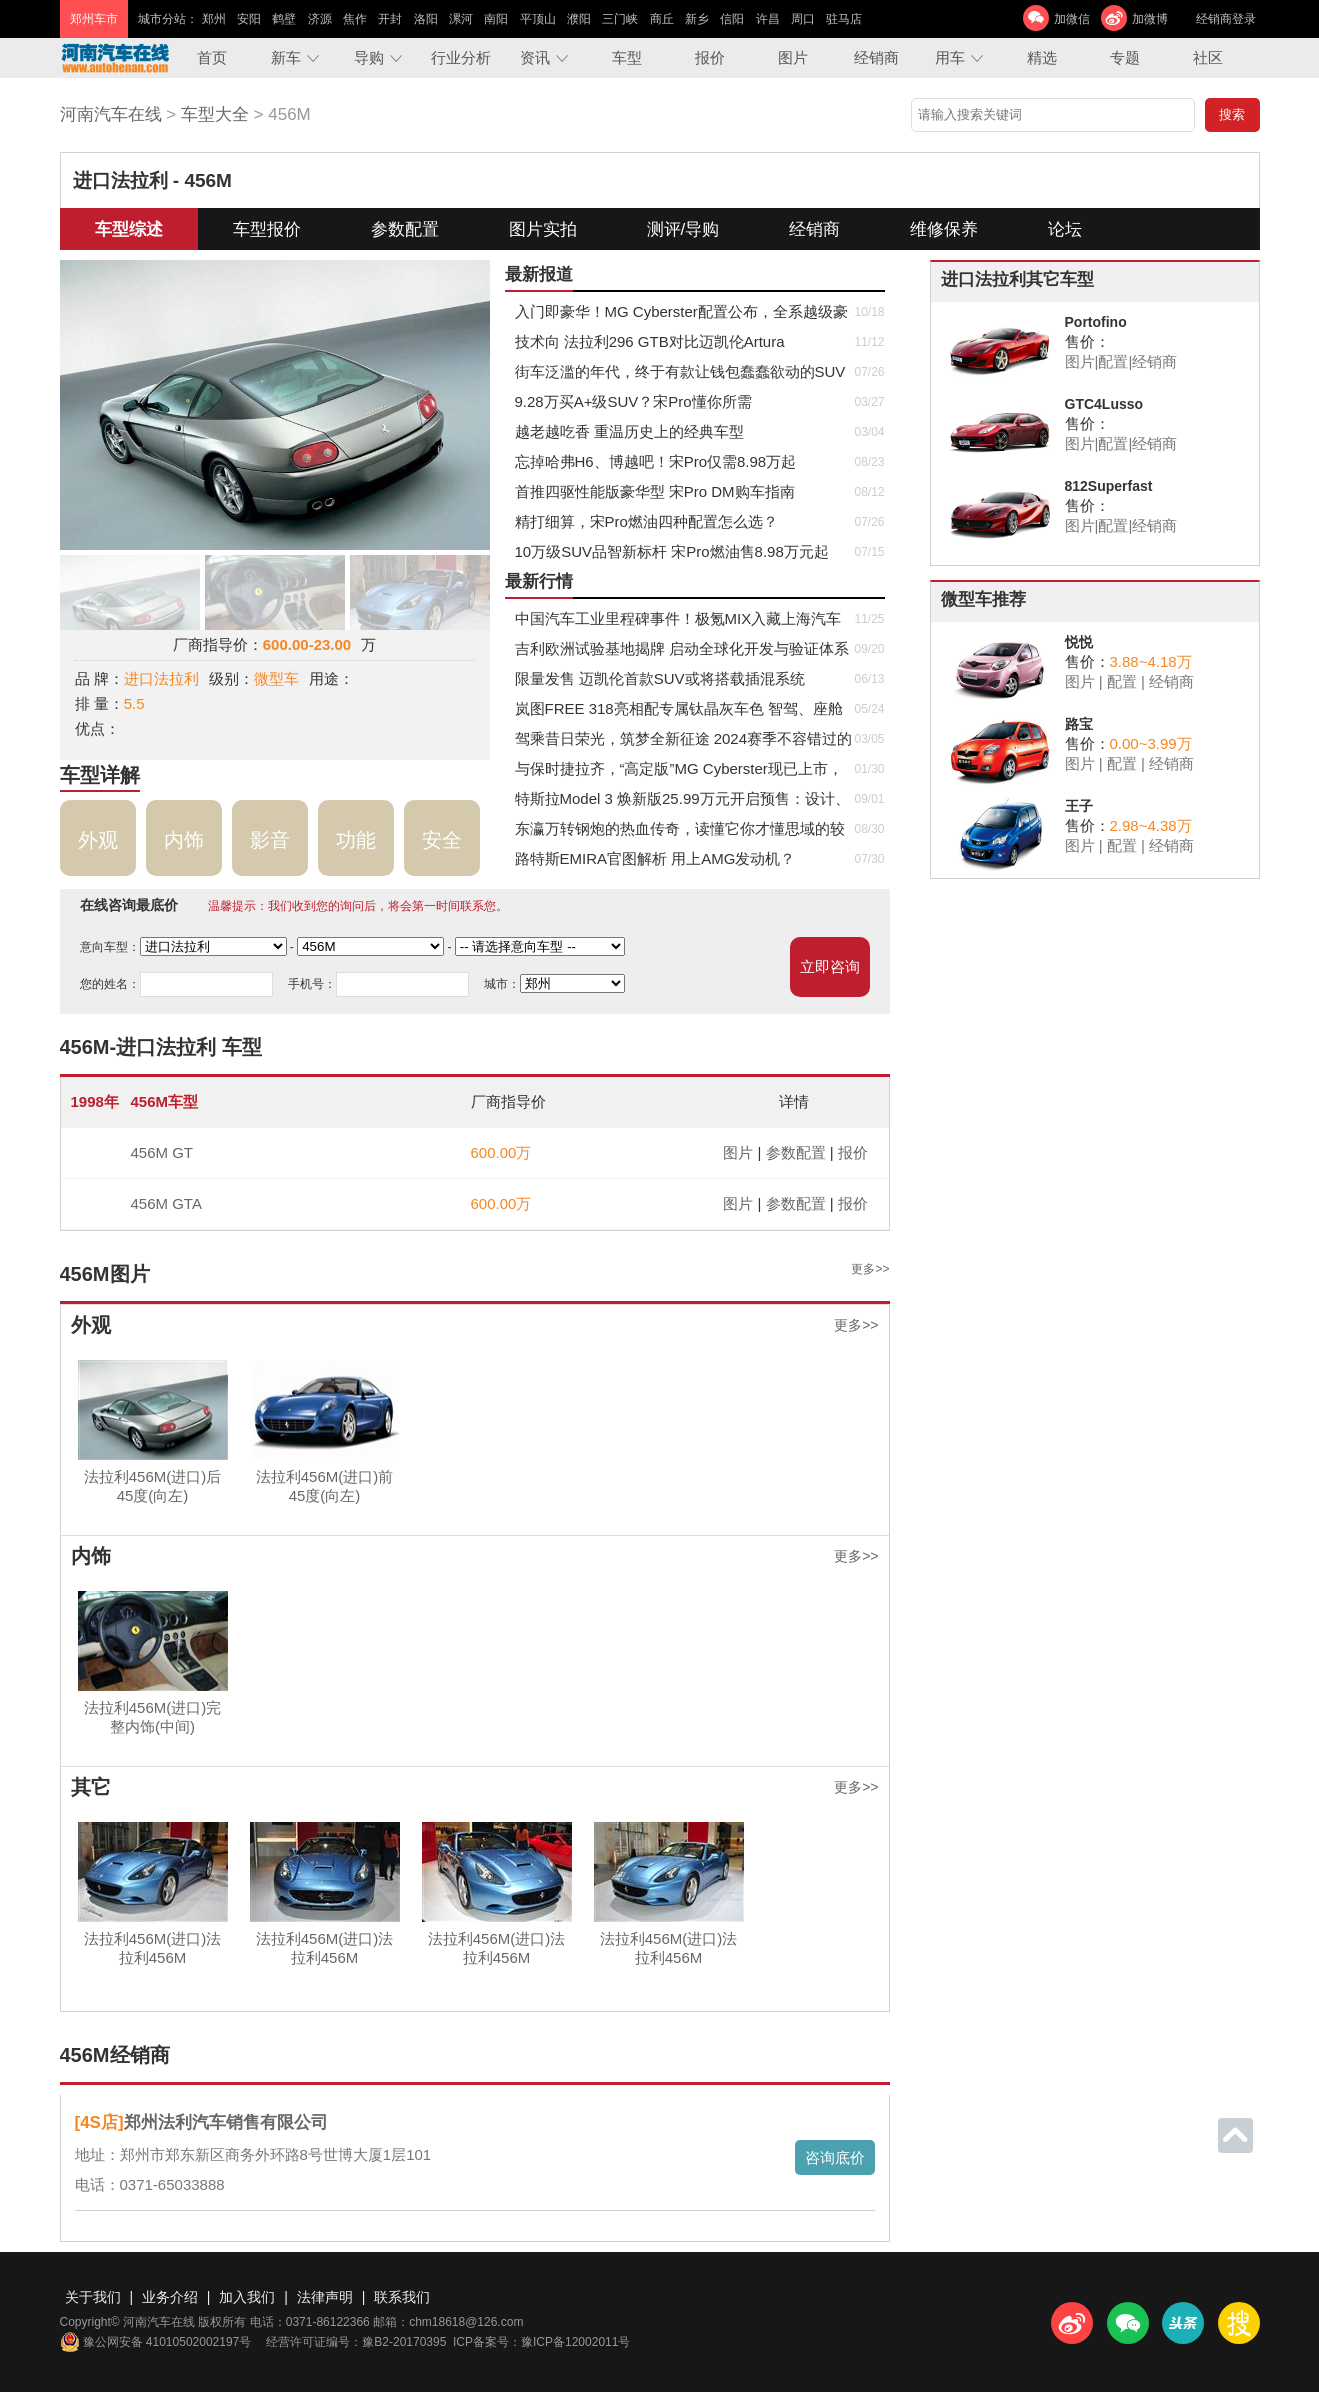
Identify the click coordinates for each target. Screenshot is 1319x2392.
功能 (356, 840)
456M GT (162, 1152)
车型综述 (129, 229)
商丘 (662, 19)
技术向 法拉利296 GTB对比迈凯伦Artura (650, 341)
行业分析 (461, 57)
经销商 (876, 57)
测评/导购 (683, 229)
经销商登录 (1226, 19)
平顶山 (538, 19)
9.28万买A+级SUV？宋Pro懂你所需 (633, 401)
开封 (390, 19)
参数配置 (405, 229)
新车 (286, 57)
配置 (1113, 361)
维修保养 (944, 229)
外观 (98, 840)
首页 (212, 57)
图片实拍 (543, 229)
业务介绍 (170, 2297)
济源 (320, 19)
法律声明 (325, 2297)
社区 (1208, 57)
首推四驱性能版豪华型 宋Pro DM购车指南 (655, 491)
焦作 (355, 19)
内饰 (184, 840)
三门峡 (620, 19)
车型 (627, 57)
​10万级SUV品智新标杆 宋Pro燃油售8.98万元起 (672, 551)
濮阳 (579, 19)
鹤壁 (284, 19)
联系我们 (402, 2297)
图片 (793, 57)
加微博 (1150, 19)
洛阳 (426, 19)
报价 (710, 57)
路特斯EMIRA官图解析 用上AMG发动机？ (655, 858)
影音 (270, 840)
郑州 (214, 19)
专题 (1125, 57)
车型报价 (267, 229)
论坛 (1065, 229)
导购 (369, 57)
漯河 (461, 19)
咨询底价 (835, 2157)
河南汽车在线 (111, 114)
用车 (950, 57)
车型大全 (215, 114)
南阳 (496, 19)
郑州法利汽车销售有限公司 (226, 2122)
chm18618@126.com (466, 2322)
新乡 (697, 19)
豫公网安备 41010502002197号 (156, 2342)
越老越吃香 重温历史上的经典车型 (629, 431)
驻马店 (844, 19)
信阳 (732, 19)
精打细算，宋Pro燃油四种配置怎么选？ (646, 521)
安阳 (249, 19)
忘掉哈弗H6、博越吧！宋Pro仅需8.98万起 (656, 461)
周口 (803, 19)
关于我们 (93, 2297)
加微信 (1072, 19)
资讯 (535, 57)
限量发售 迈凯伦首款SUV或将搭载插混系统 (660, 678)
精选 (1042, 57)
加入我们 (247, 2297)
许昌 (768, 19)
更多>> (870, 1269)
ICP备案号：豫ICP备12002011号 (541, 2342)
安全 (442, 840)
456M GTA (166, 1203)
